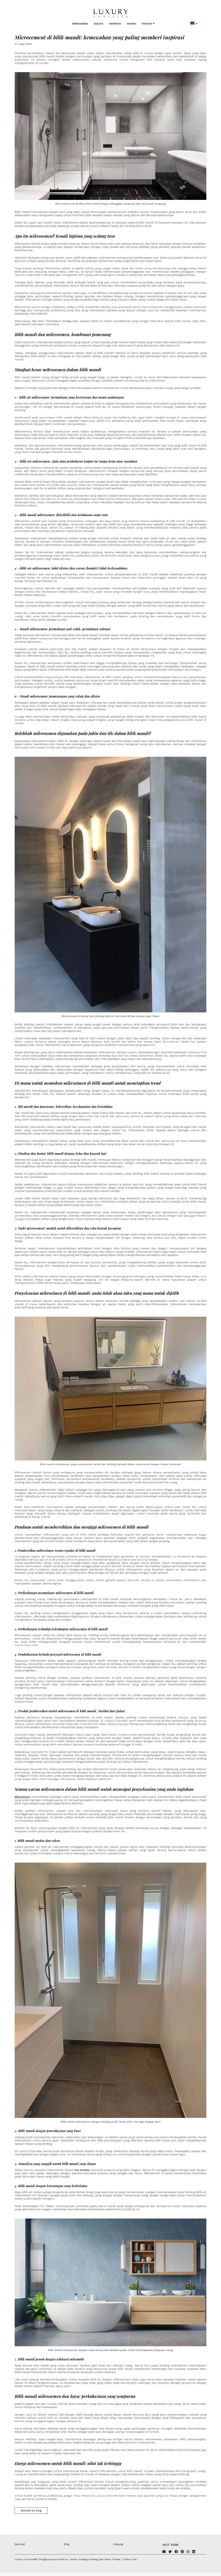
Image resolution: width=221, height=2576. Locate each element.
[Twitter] (170, 2552)
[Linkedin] (193, 2552)
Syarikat (20, 2544)
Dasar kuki (130, 2559)
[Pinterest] (182, 2552)
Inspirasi (115, 23)
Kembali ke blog (31, 2510)
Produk (148, 23)
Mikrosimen (80, 23)
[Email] (164, 2552)
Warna (131, 23)
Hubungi (118, 2544)
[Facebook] (176, 2552)
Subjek (98, 23)
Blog (67, 2544)
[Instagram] (187, 2552)
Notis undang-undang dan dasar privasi (95, 2559)
